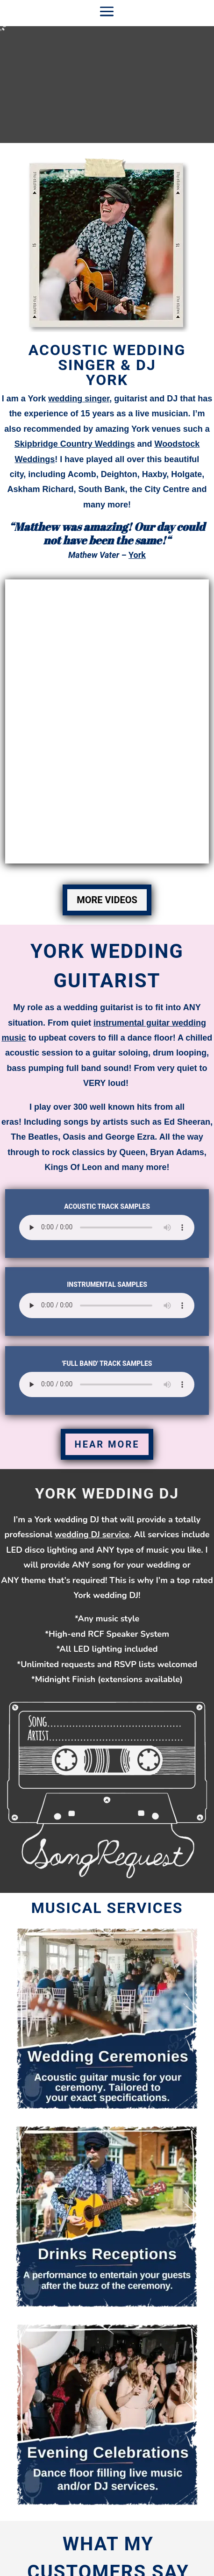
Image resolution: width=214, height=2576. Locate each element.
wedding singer (78, 398)
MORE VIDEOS (107, 900)
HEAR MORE (107, 1444)
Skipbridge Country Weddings (74, 444)
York (137, 555)
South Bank (101, 489)
